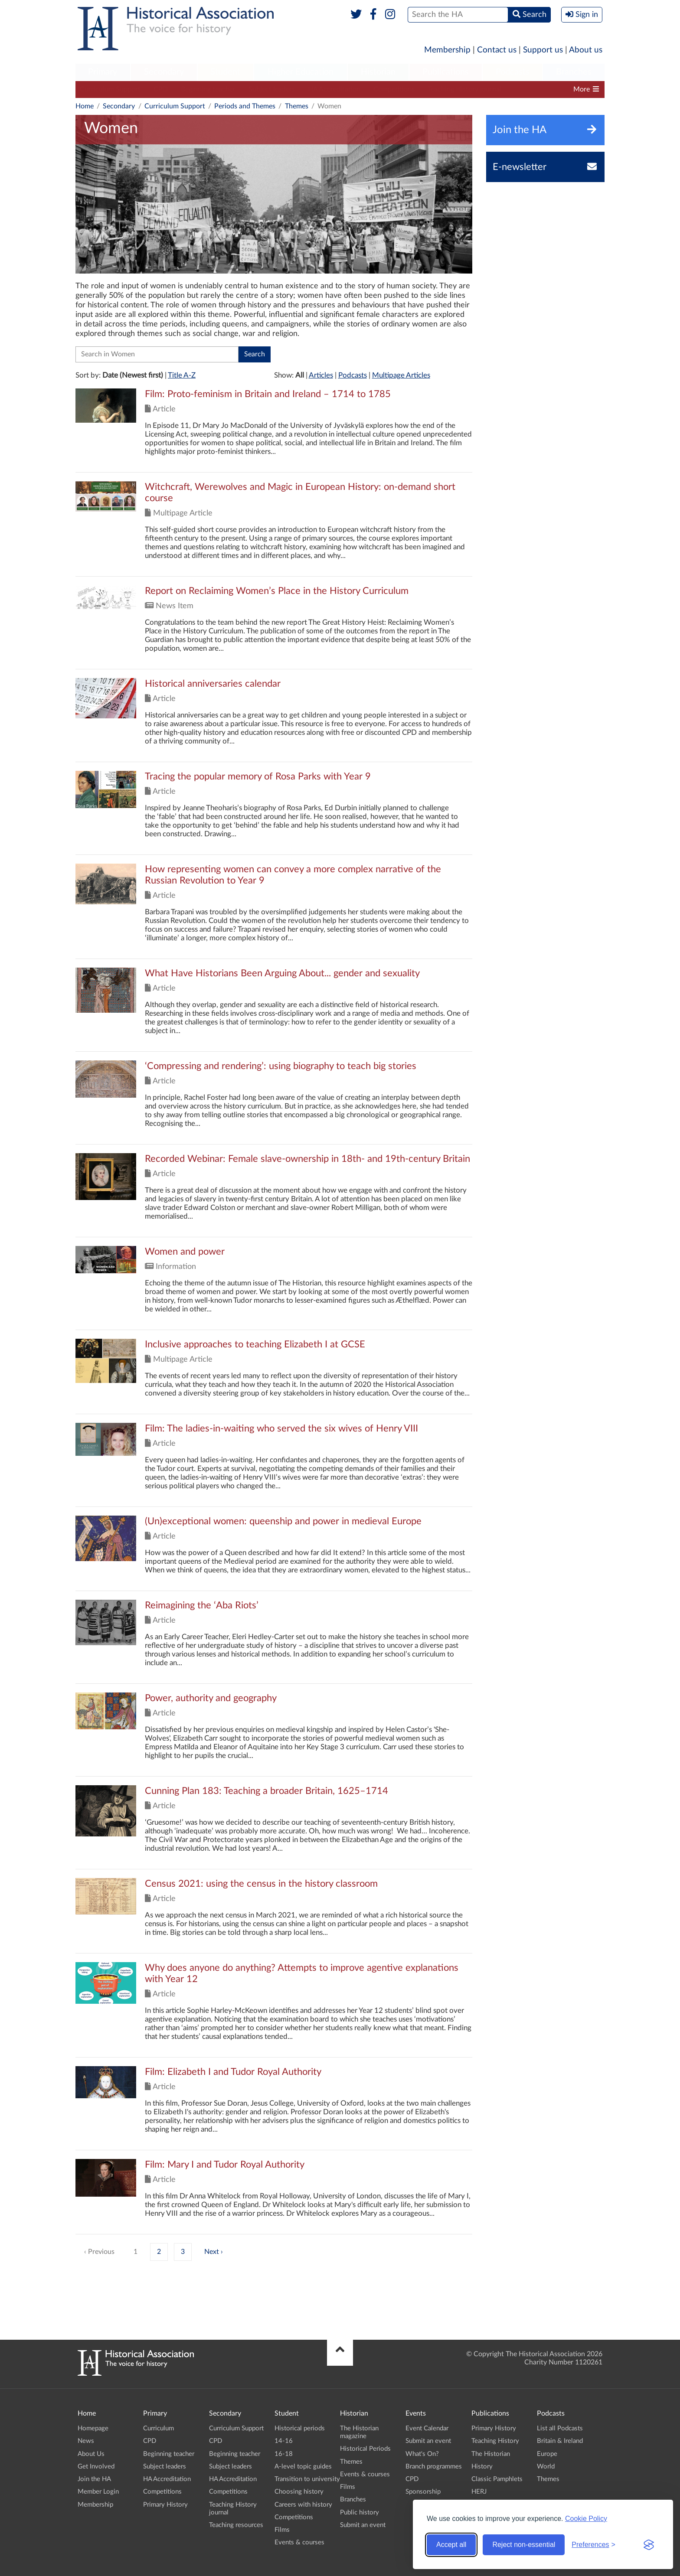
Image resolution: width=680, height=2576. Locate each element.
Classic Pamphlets (497, 2479)
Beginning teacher (208, 89)
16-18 (284, 2454)
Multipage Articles (401, 375)
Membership (447, 50)
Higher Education (300, 72)
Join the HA (94, 2479)
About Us (91, 2454)
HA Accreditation (334, 89)
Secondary (164, 72)
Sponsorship (423, 2491)
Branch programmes (433, 2466)
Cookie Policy (586, 2518)
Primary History (165, 2504)
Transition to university (307, 2479)
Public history (359, 2512)
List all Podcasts (560, 2428)
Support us (543, 50)
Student (225, 72)
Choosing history (299, 2491)
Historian (378, 72)
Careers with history (303, 2504)
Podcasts (513, 72)
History (482, 2466)
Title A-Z (182, 375)
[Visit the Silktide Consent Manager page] (648, 2544)
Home (84, 106)
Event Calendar (426, 2428)
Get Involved (96, 2466)
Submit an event (363, 2525)
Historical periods (300, 2428)
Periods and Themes (244, 106)
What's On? (422, 2454)
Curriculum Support (110, 89)
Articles (321, 375)
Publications (445, 72)
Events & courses (299, 2542)
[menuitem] (103, 72)
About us (585, 50)
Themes (296, 106)
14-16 (284, 2441)
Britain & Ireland (560, 2441)
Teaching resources (543, 89)
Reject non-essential (523, 2544)
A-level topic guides (303, 2466)
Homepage (93, 2428)
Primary (102, 72)
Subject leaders (271, 89)
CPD (161, 89)
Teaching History (495, 2441)
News (86, 2441)
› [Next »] (222, 2251)
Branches (574, 72)
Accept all (451, 2544)
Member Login (98, 2491)
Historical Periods (365, 2449)
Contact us (497, 50)
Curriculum (158, 2428)
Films (282, 2530)
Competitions (394, 89)
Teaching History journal (464, 89)
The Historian (490, 2454)
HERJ (479, 2491)
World (546, 2466)
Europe (547, 2454)
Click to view (273, 430)
